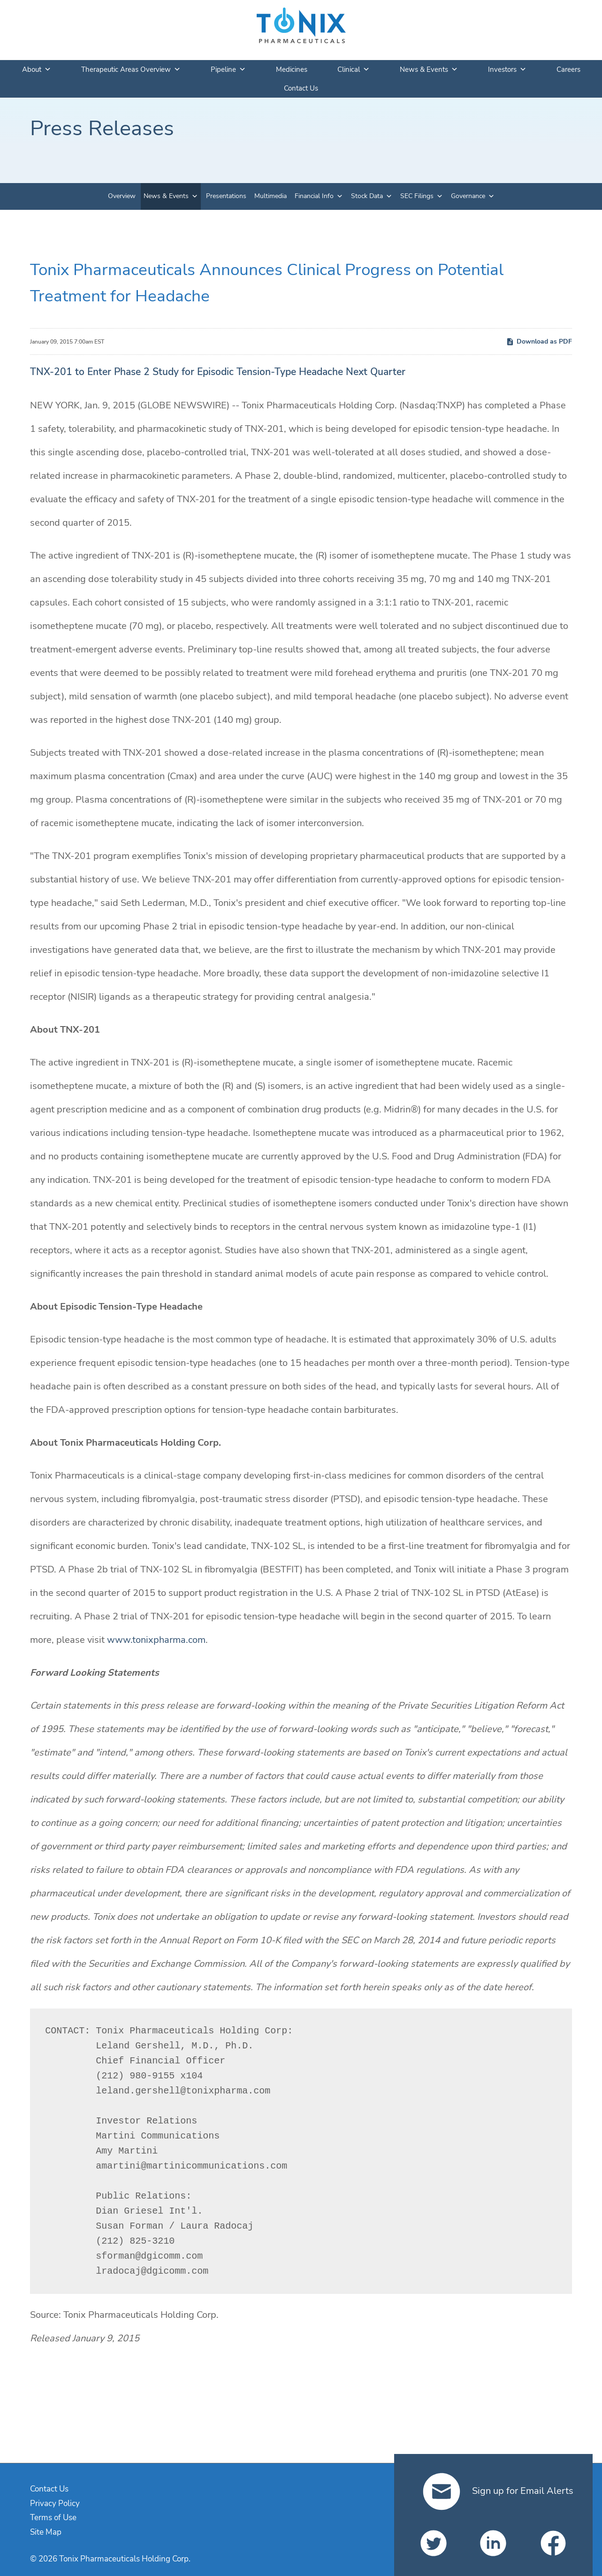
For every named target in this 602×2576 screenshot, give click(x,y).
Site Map (45, 2532)
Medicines (291, 69)
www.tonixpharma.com (156, 1639)
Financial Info (314, 196)
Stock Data (367, 196)
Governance (468, 196)
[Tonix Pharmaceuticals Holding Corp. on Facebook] (553, 2543)
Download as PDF (539, 341)
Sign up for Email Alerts (498, 2490)
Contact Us (301, 88)
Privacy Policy (55, 2503)
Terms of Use (53, 2517)
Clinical (353, 69)
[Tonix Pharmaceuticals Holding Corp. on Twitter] (433, 2543)
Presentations (226, 196)
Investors (507, 69)
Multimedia (270, 196)
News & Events (429, 69)
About (36, 69)
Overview (122, 196)
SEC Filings (417, 196)
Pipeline (228, 69)
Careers (568, 69)
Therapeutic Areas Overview (131, 69)
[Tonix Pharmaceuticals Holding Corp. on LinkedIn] (493, 2543)
